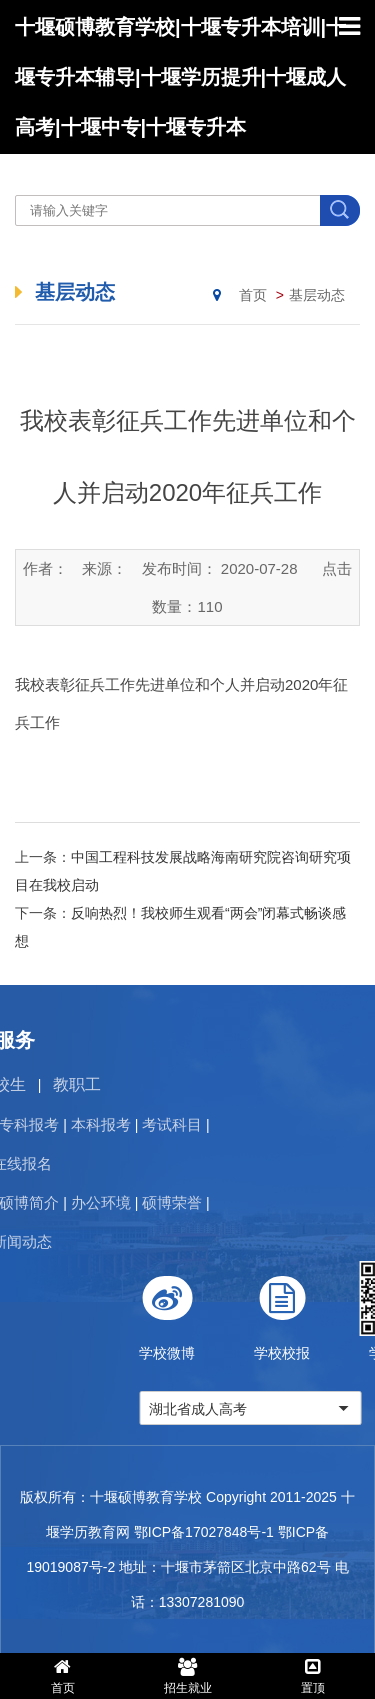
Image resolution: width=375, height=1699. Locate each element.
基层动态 (317, 295)
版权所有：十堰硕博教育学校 (111, 1497)
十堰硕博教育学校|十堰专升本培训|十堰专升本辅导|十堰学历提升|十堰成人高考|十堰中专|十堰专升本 (180, 77)
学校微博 (242, 1311)
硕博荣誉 (96, 1202)
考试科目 (96, 1124)
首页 (253, 295)
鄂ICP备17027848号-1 (204, 1532)
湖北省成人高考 (273, 1409)
